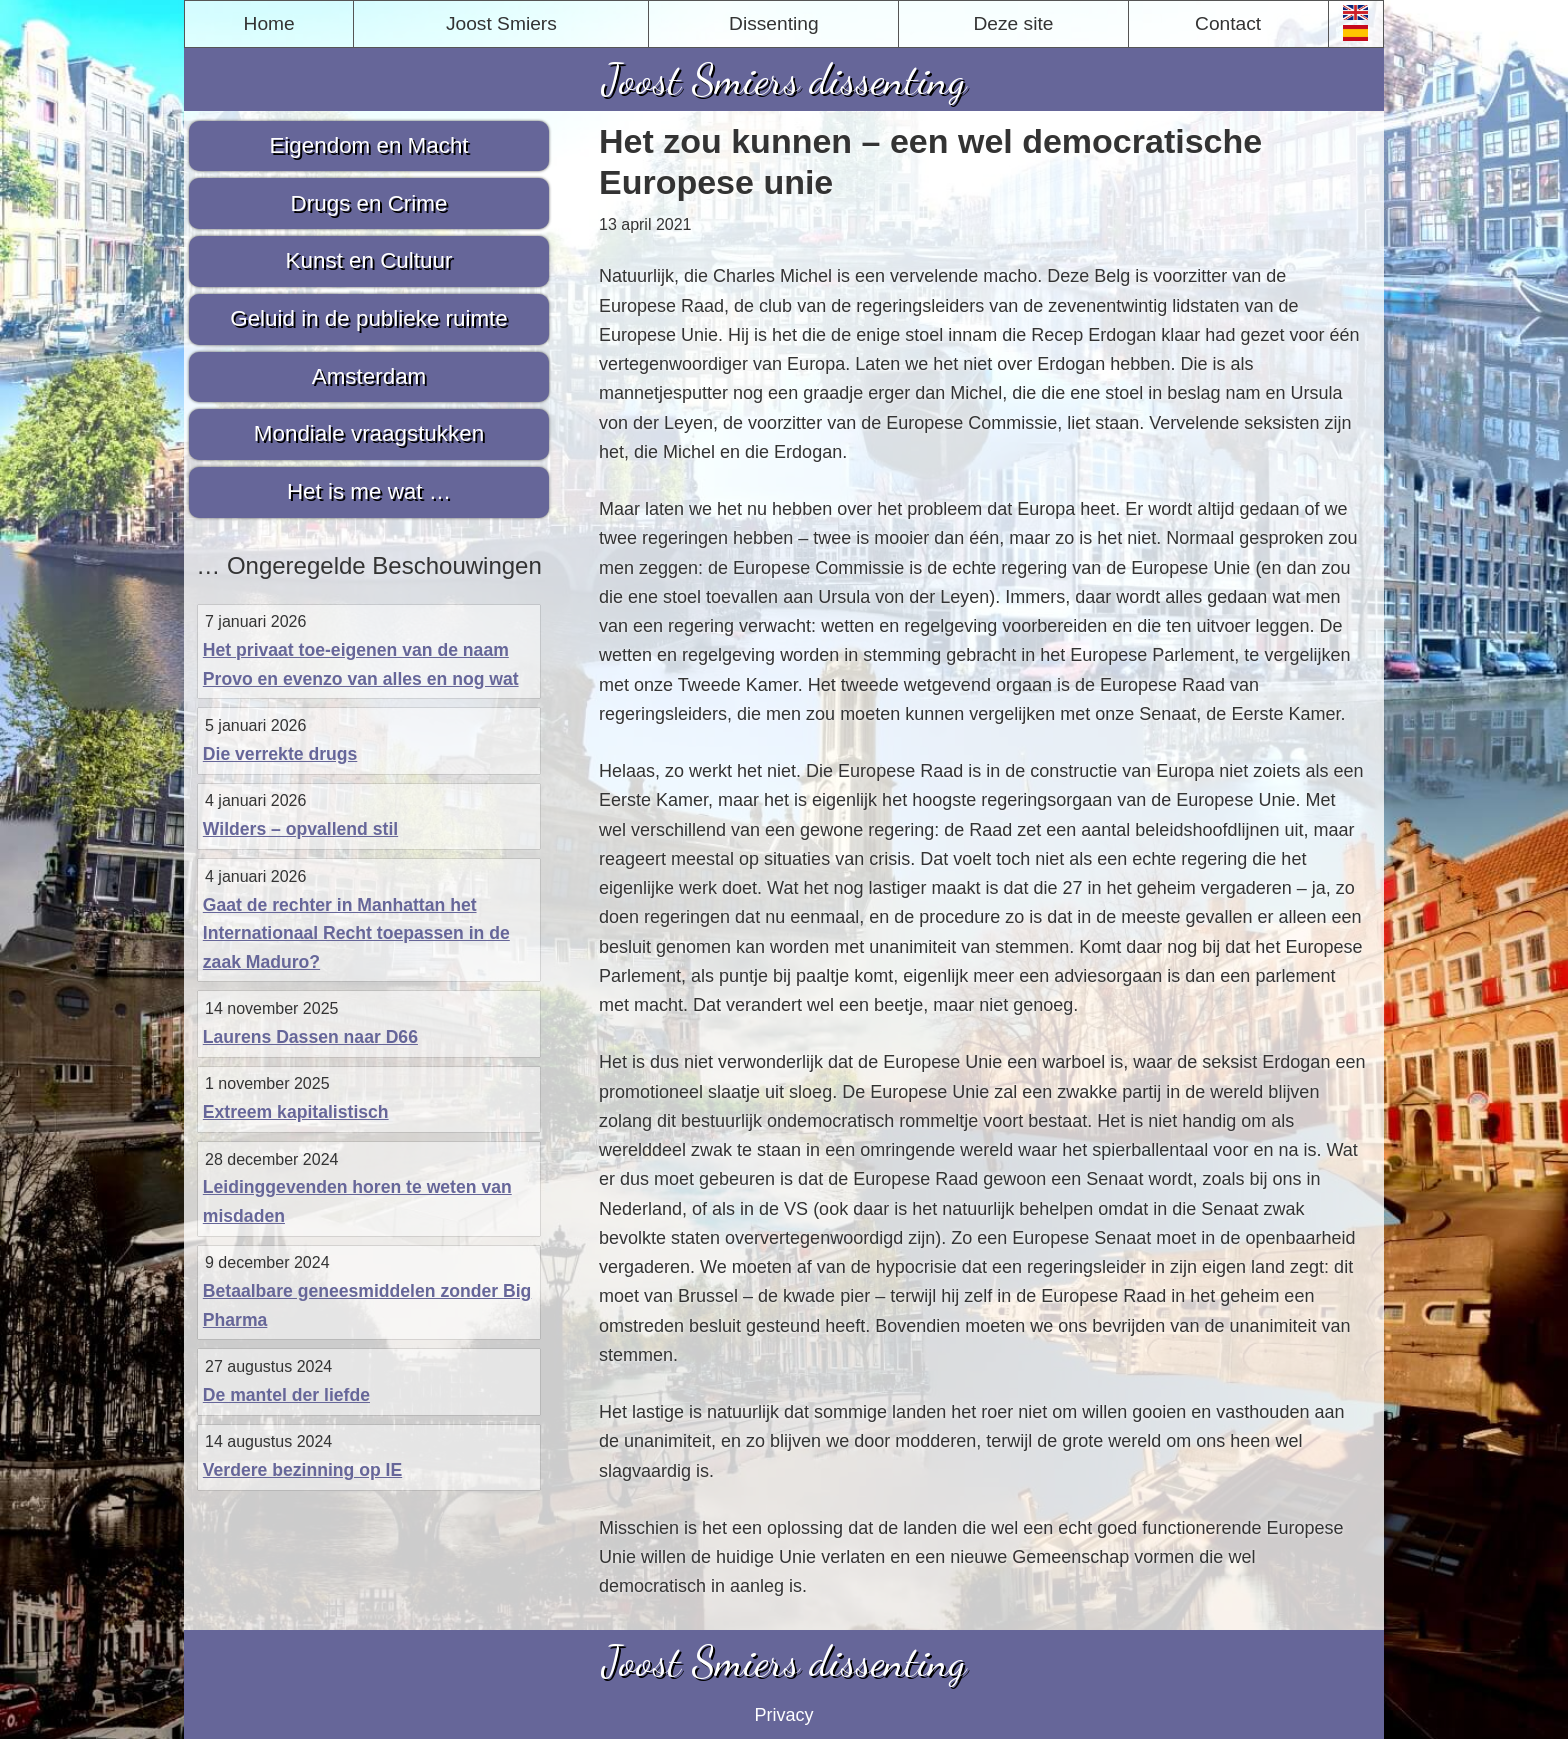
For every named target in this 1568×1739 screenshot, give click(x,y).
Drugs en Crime (369, 203)
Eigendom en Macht (368, 145)
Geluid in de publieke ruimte (369, 318)
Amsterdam (369, 376)
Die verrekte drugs (280, 754)
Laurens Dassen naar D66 (310, 1037)
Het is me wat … (369, 491)
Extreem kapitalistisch (296, 1112)
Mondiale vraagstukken (369, 433)
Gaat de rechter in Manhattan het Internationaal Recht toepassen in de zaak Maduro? (356, 933)
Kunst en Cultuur (369, 260)
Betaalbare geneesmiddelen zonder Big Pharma (367, 1305)
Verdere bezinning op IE (302, 1470)
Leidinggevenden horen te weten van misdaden (357, 1201)
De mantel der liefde (286, 1395)
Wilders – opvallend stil (300, 829)
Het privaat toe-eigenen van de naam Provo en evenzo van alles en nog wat (361, 664)
